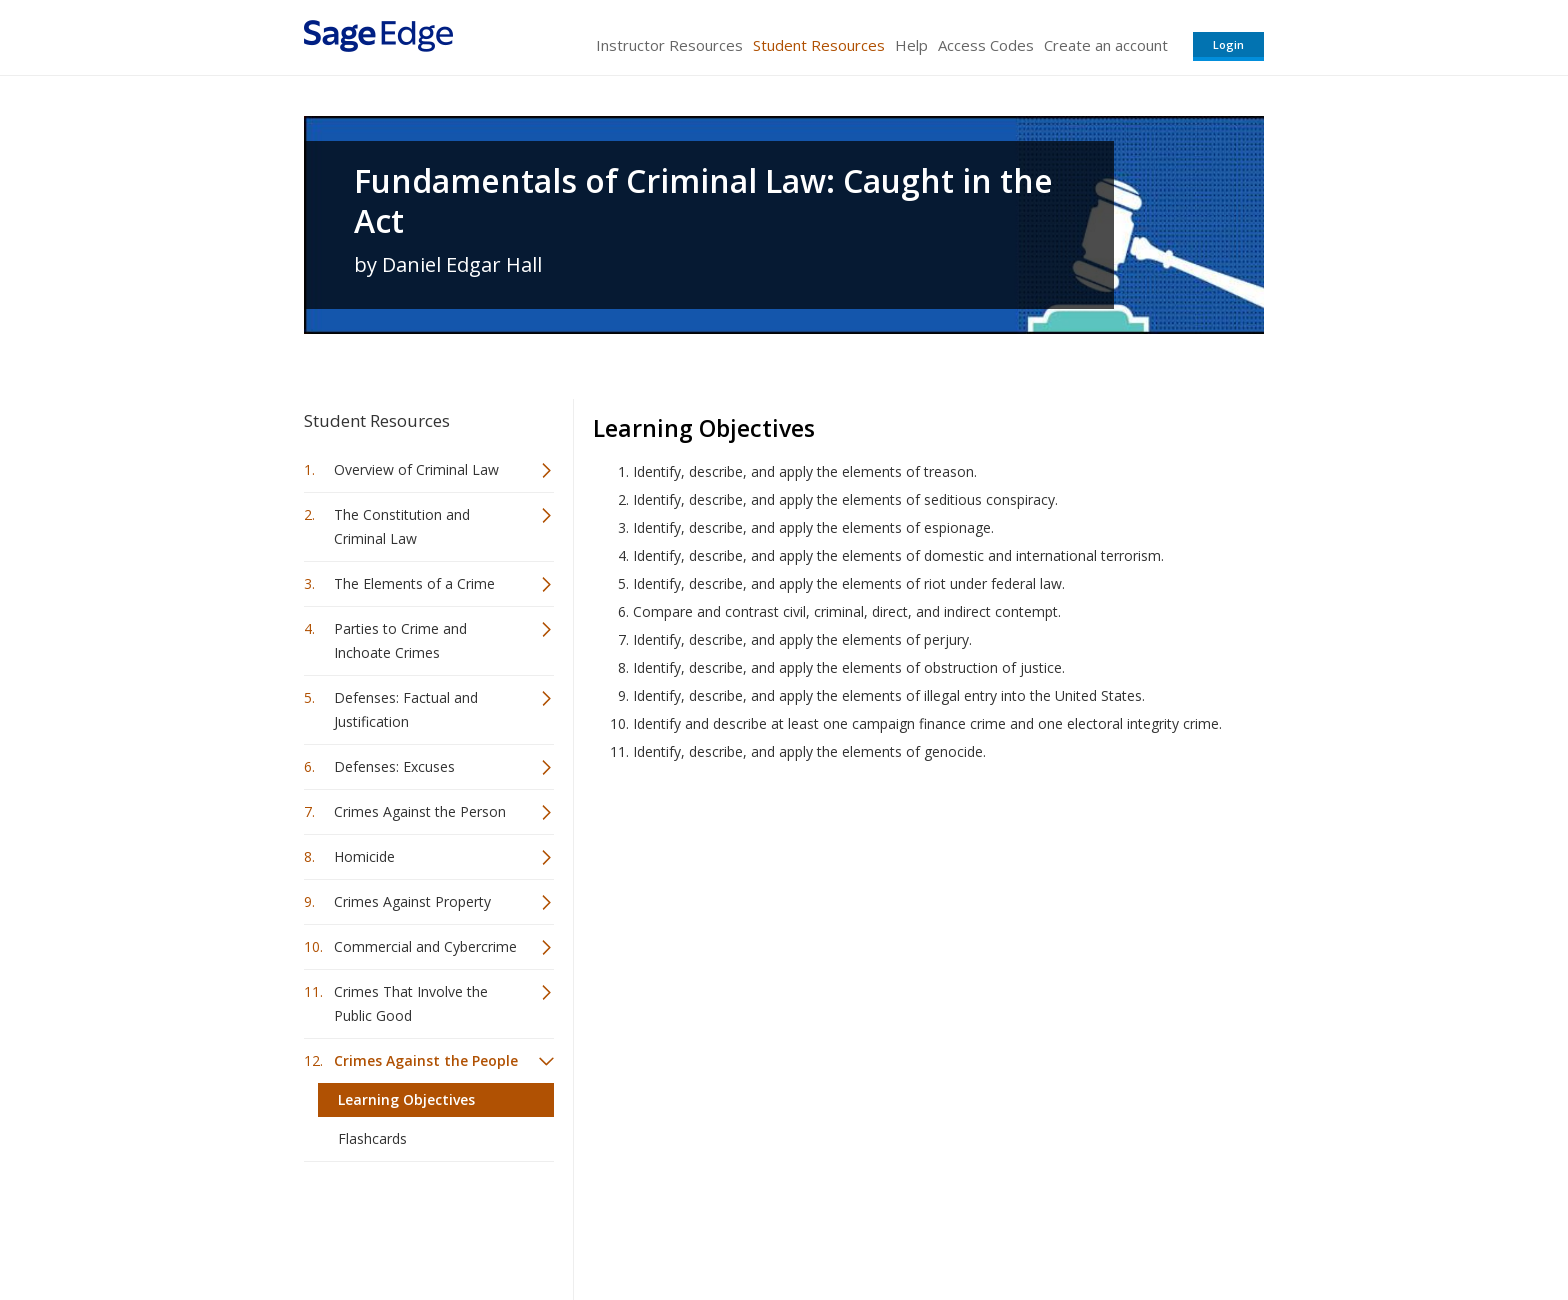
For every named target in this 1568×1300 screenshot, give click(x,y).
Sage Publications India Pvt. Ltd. (594, 1225)
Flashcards (372, 1138)
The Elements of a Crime (414, 583)
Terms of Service (898, 1225)
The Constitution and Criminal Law (402, 526)
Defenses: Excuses (394, 766)
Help (911, 45)
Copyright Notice (1020, 1225)
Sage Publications (418, 1225)
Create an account (1106, 45)
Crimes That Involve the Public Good (411, 1003)
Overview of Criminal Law (416, 469)
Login (1228, 44)
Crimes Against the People (426, 1060)
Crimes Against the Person (420, 811)
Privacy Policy (1132, 1225)
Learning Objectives (406, 1099)
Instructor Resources (669, 45)
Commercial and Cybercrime (425, 946)
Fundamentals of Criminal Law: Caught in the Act (703, 201)
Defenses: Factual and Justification (406, 709)
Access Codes (986, 45)
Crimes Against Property (412, 901)
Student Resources (819, 45)
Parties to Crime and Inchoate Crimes (400, 640)
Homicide (364, 856)
